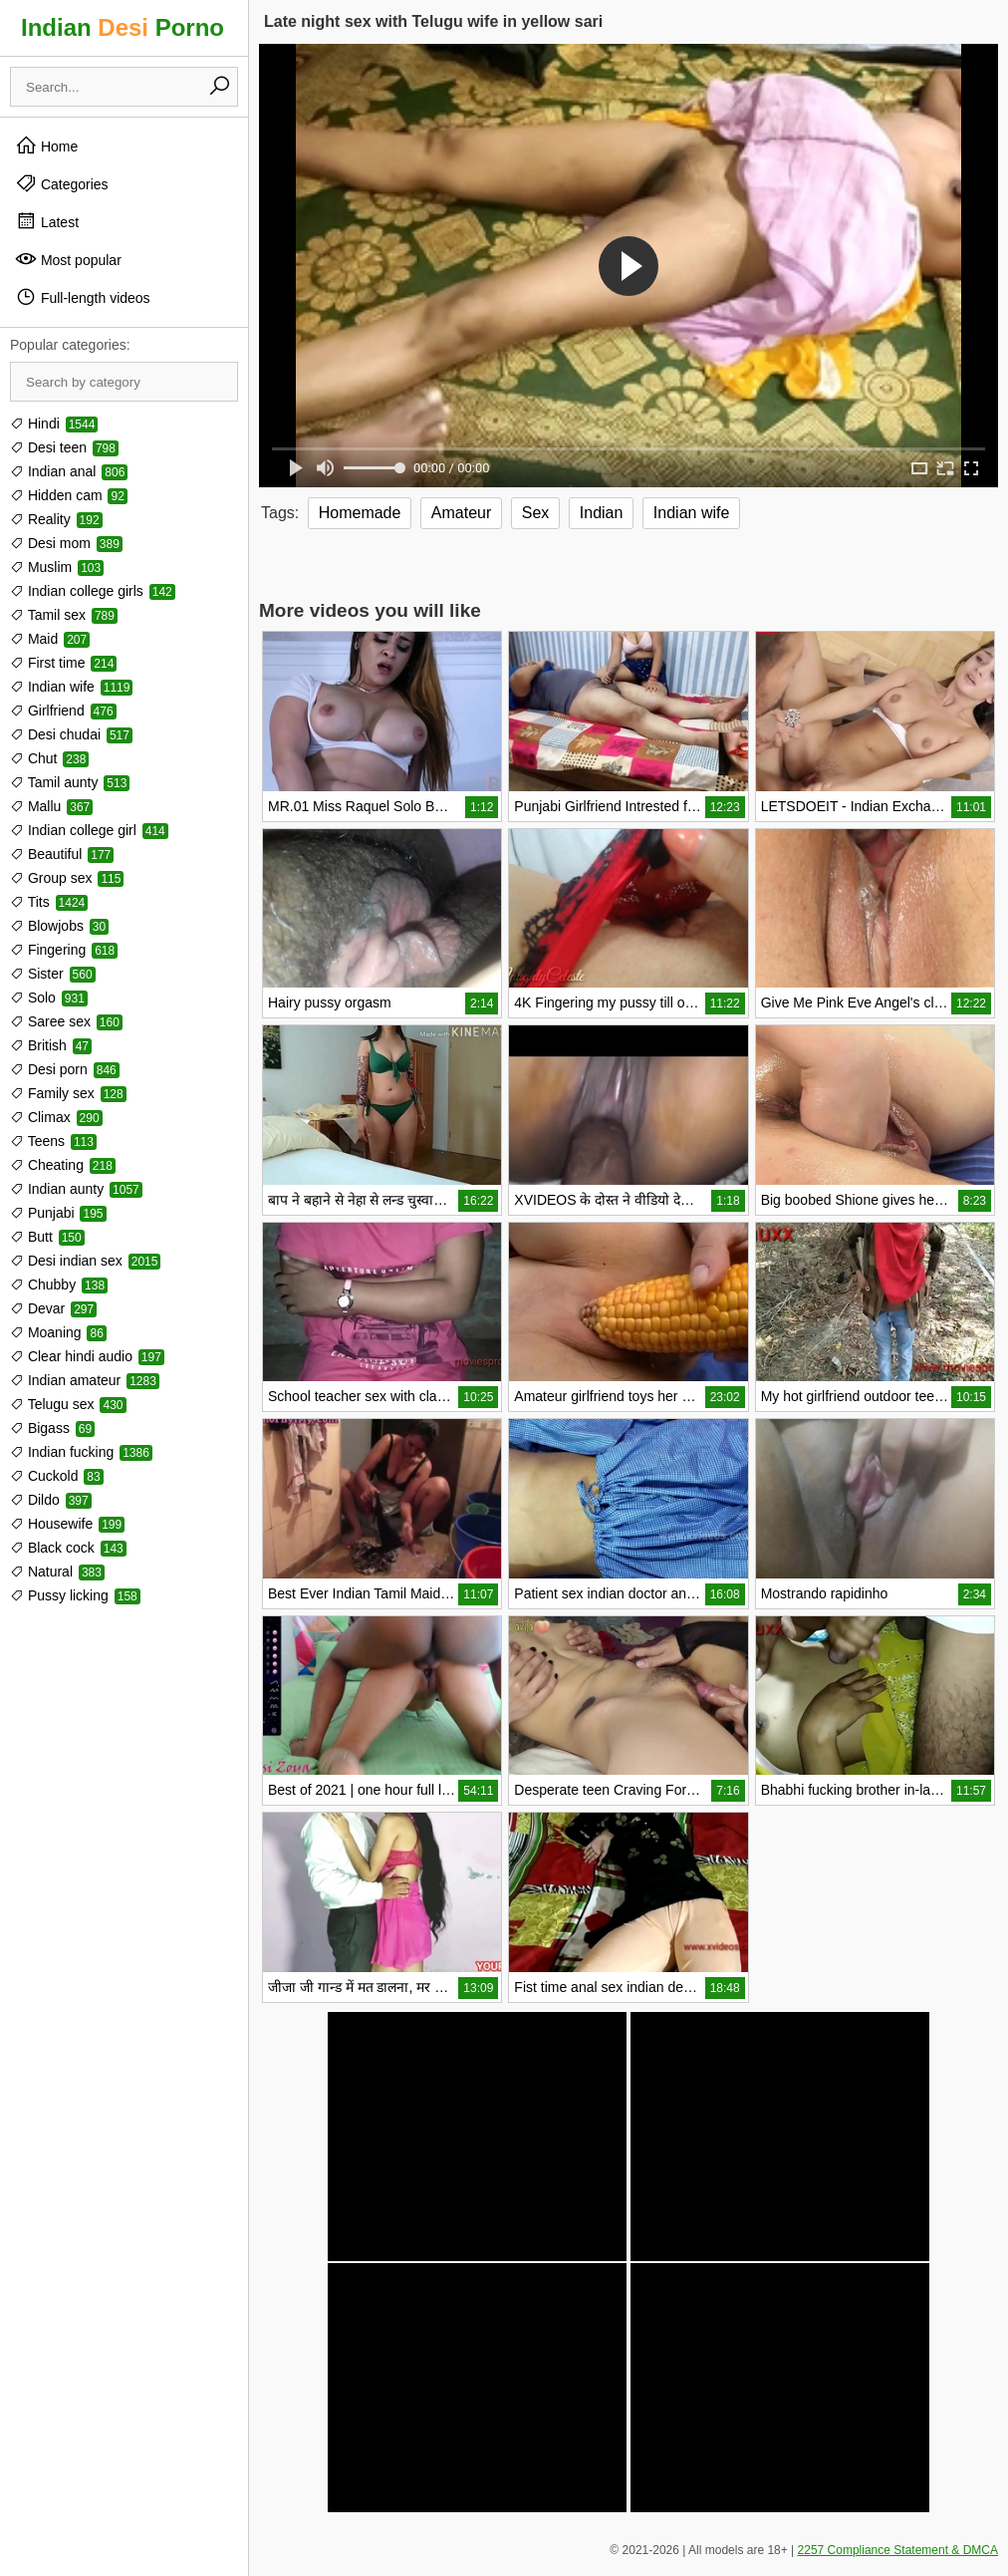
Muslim (57, 567)
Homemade (360, 512)
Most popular (68, 259)
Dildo (51, 1500)
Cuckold (57, 1476)
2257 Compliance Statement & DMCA (898, 2550)
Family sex (68, 1093)
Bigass (52, 1428)
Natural (57, 1571)
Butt (47, 1237)
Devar (53, 1308)
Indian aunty (76, 1189)
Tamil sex (64, 615)
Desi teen (64, 447)
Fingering (64, 950)
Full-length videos (82, 297)
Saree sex (66, 1021)
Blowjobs (59, 926)
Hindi (54, 423)
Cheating (63, 1165)
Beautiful (62, 854)
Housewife (67, 1524)
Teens (53, 1141)
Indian (602, 512)
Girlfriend (63, 710)
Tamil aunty (69, 782)
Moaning (58, 1332)
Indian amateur (84, 1380)
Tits (49, 902)
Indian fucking (81, 1452)
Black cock (68, 1548)
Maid (50, 639)
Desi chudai (71, 734)
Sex (536, 512)
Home (46, 145)
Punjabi (58, 1213)
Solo (49, 997)
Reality (56, 519)
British (51, 1045)
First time (63, 663)
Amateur (461, 512)
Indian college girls (92, 591)
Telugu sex (68, 1404)
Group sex (67, 878)
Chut (49, 758)
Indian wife (71, 687)
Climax (56, 1117)
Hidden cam (68, 495)
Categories (62, 183)
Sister (53, 974)
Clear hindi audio (87, 1356)
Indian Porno (122, 27)
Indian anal (68, 471)
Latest (47, 221)
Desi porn (65, 1069)
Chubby (59, 1284)
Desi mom (66, 543)
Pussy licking (75, 1595)
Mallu (51, 806)
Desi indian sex (85, 1261)
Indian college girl (89, 830)
